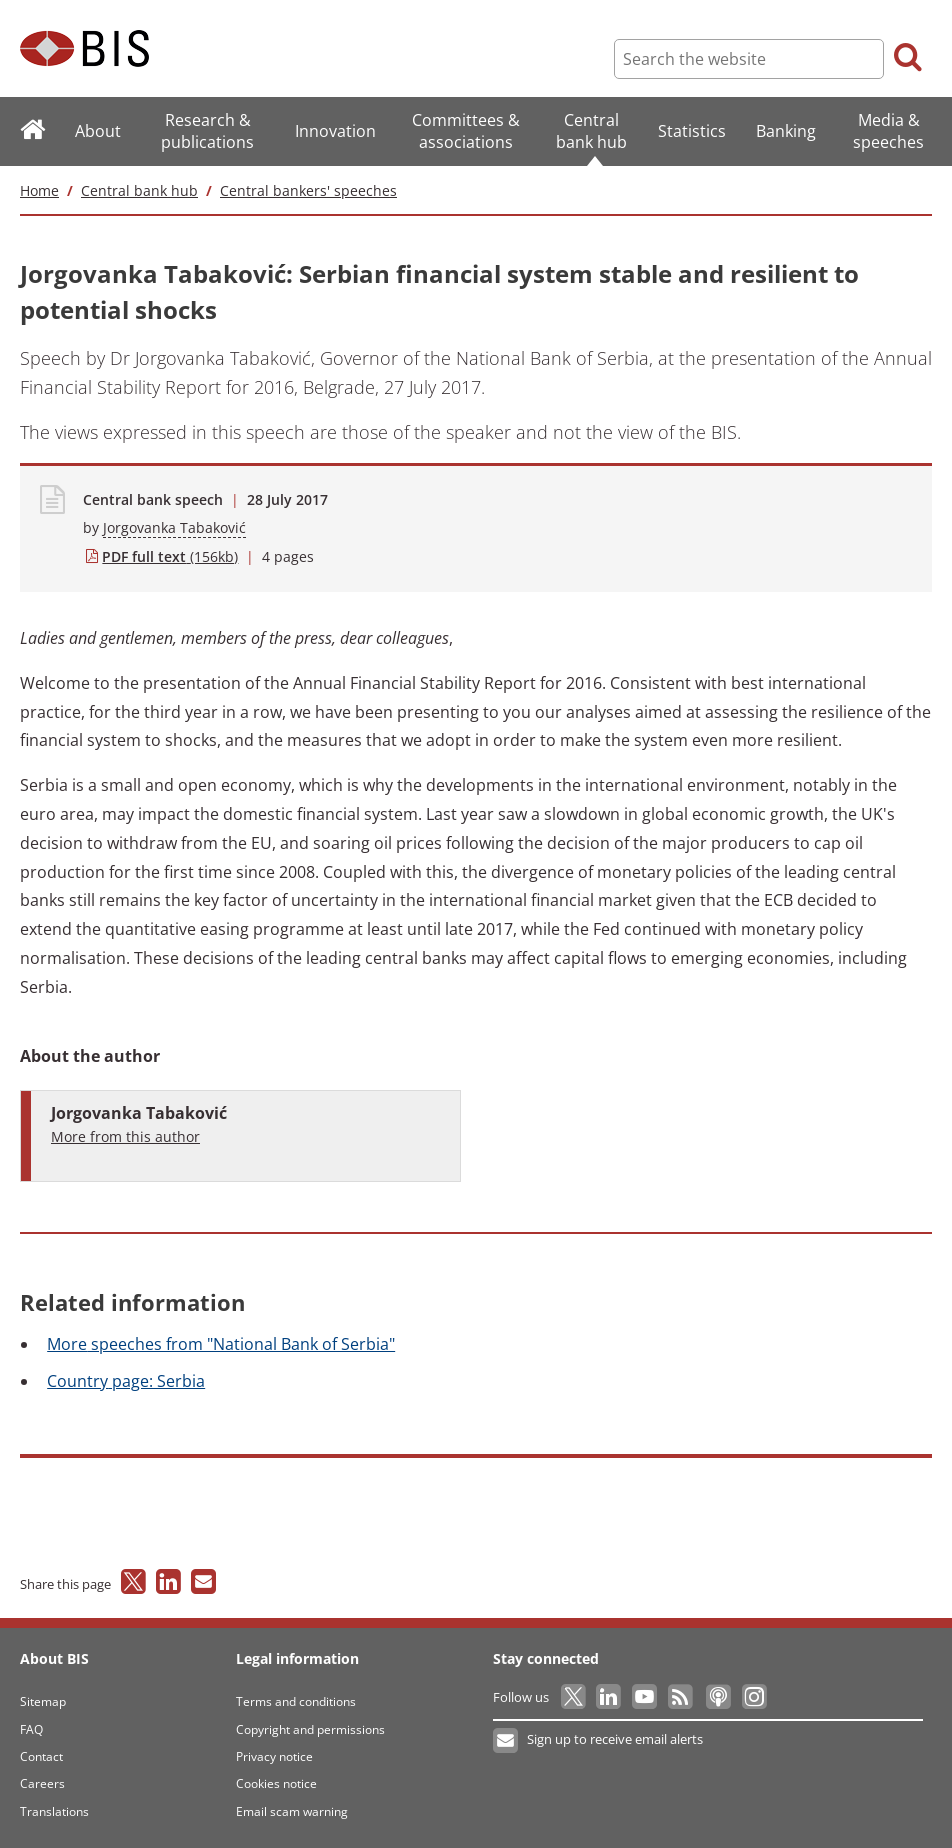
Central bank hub (139, 190)
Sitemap (43, 1701)
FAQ (31, 1729)
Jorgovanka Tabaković (174, 527)
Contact (41, 1756)
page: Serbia (126, 1381)
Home (39, 190)
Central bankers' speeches (308, 190)
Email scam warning (292, 1811)
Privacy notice (274, 1756)
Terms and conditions (296, 1701)
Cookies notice (276, 1783)
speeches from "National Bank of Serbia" (221, 1344)
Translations (54, 1811)
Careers (42, 1783)
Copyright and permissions (310, 1729)
